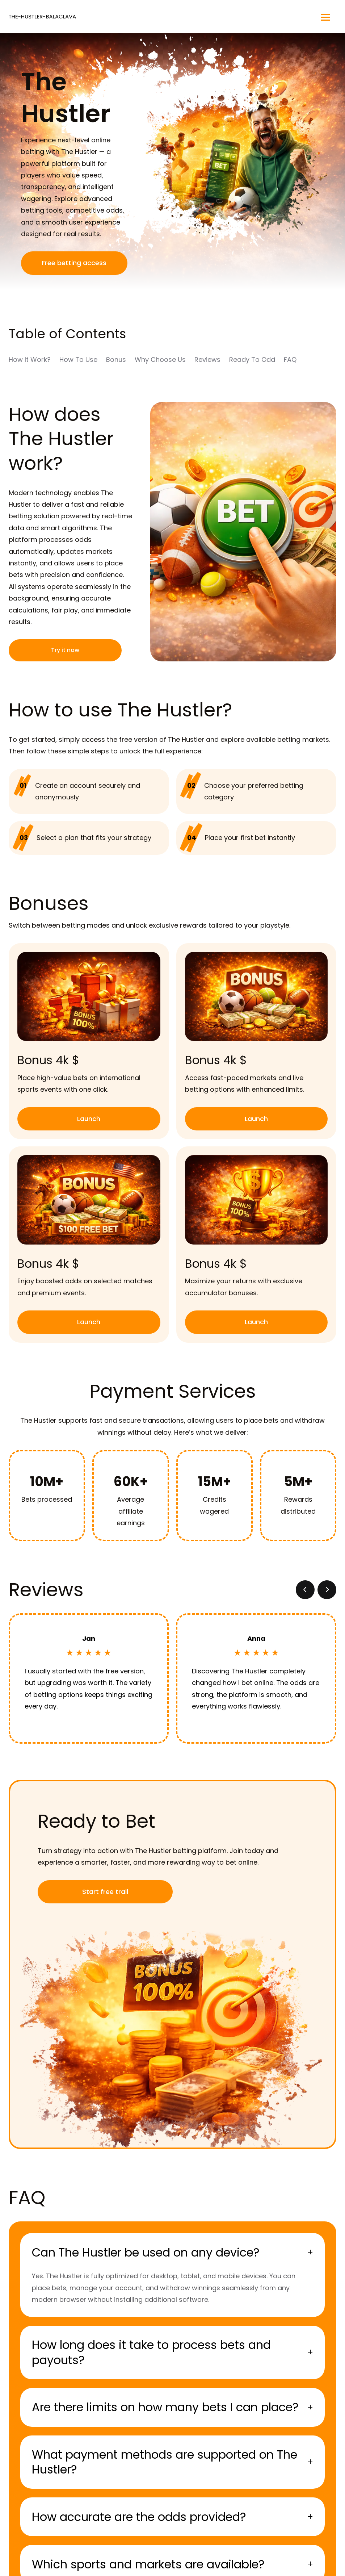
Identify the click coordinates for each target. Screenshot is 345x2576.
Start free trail (105, 1891)
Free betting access (74, 262)
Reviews (207, 359)
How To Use (78, 359)
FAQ (290, 359)
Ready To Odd (252, 359)
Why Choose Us (160, 359)
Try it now (65, 650)
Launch (88, 1118)
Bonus (116, 359)
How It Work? (30, 359)
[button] (305, 1589)
